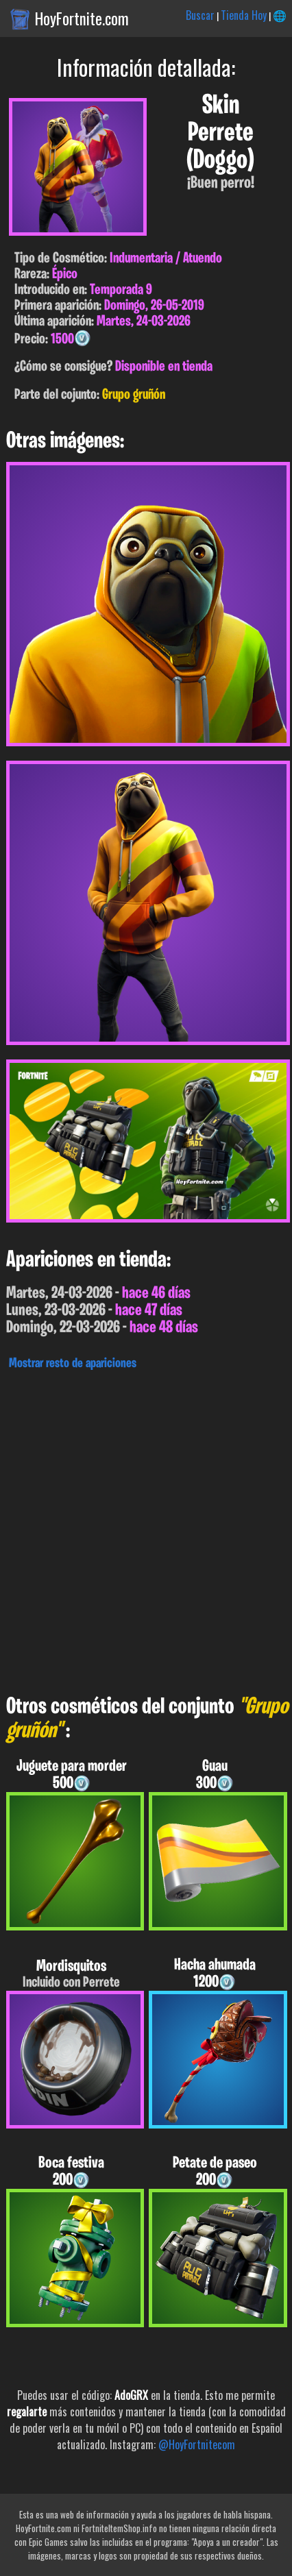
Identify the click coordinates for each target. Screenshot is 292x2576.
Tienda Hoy (244, 15)
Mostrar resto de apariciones (72, 1364)
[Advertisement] (146, 1529)
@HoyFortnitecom (196, 2444)
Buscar (200, 15)
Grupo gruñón (133, 395)
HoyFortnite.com (82, 18)
